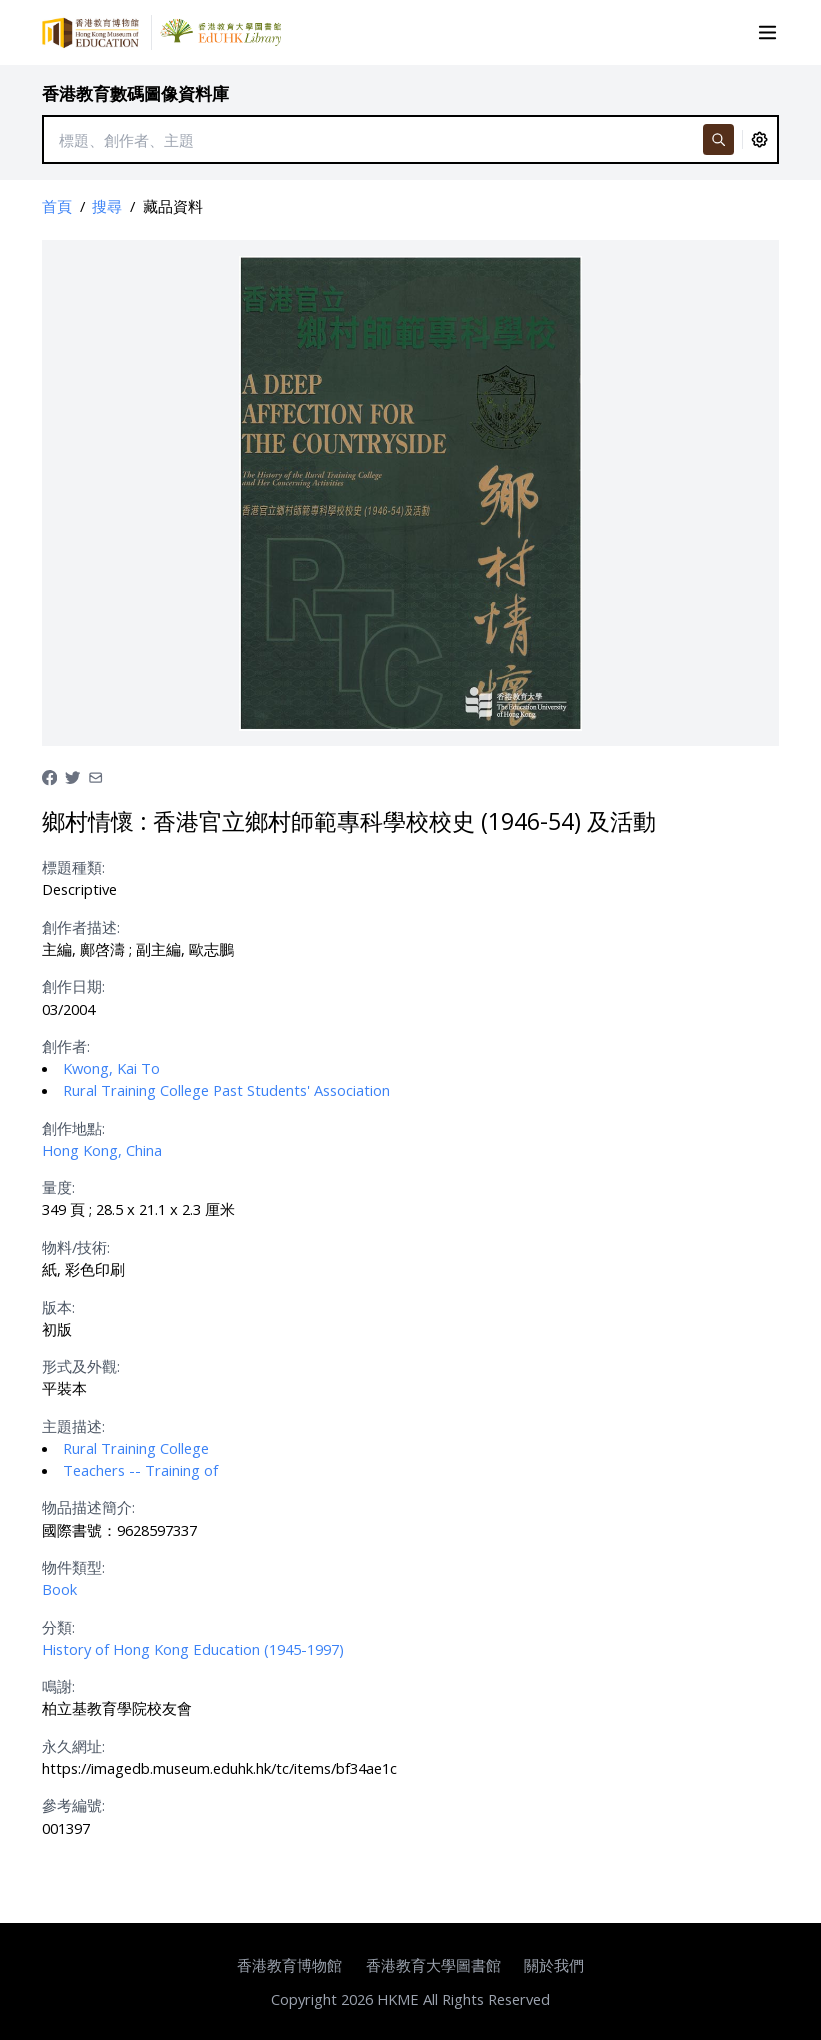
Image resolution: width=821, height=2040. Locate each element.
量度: (58, 1187)
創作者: (66, 1046)
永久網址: (73, 1746)
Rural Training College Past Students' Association (226, 1090)
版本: (58, 1307)
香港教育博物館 (289, 1965)
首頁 (57, 206)
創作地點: (73, 1128)
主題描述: (73, 1426)
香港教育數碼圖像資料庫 (135, 93)
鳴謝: (58, 1686)
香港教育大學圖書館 (433, 1965)
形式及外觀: (81, 1366)
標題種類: (73, 867)
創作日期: (73, 986)
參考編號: (73, 1805)
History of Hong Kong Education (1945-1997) (193, 1649)
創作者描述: (81, 927)
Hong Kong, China (102, 1150)
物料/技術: (76, 1247)
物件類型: (73, 1567)
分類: (58, 1627)
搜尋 (107, 206)
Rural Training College (136, 1448)
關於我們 (554, 1965)
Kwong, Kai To (111, 1068)
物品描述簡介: (88, 1507)
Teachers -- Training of (140, 1470)
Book (59, 1589)
